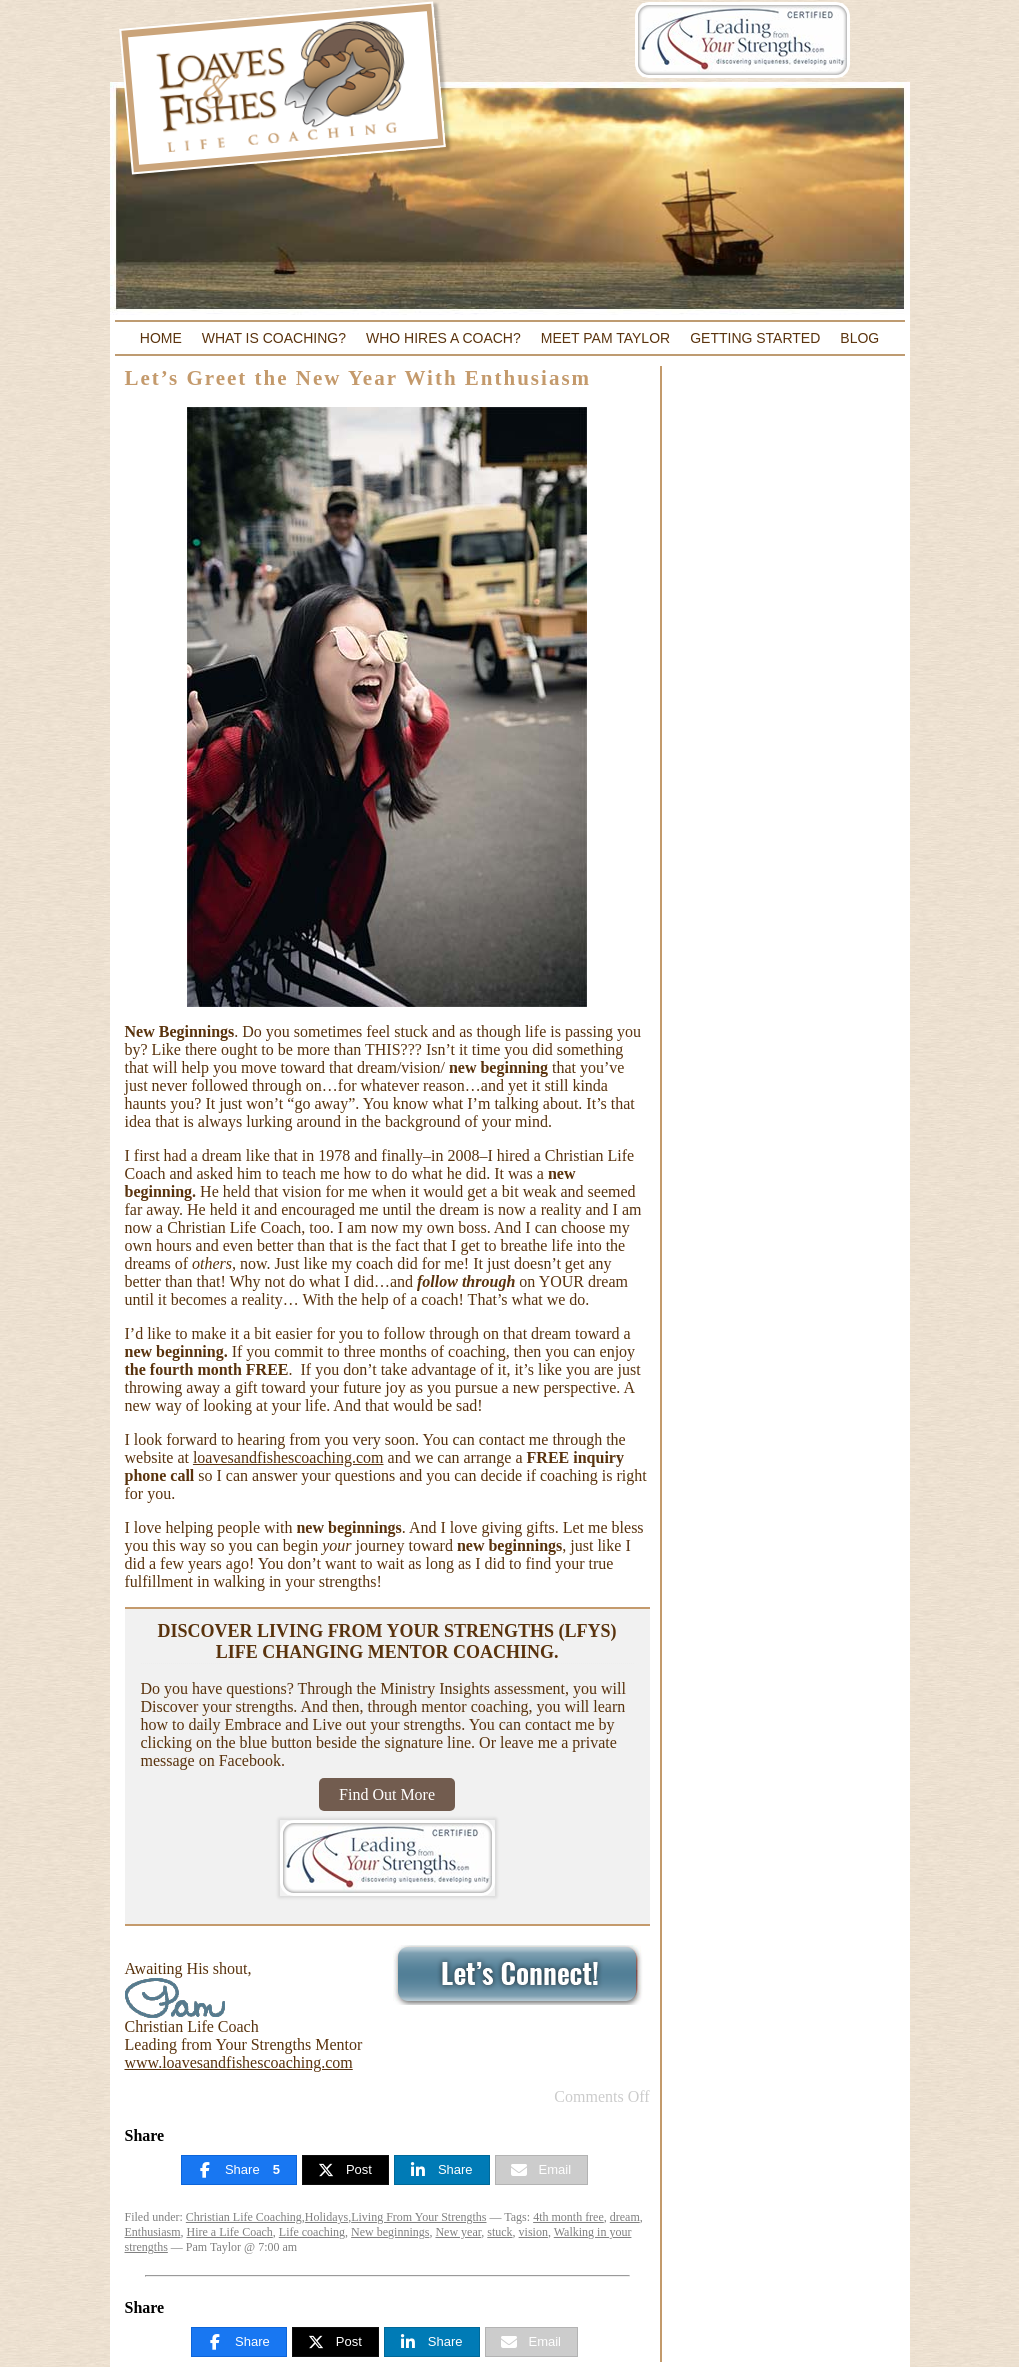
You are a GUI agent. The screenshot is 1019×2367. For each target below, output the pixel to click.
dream (625, 2217)
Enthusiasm (153, 2232)
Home (161, 338)
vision (533, 2232)
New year (458, 2232)
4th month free (568, 2217)
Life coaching (312, 2232)
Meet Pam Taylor (605, 338)
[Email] (542, 2170)
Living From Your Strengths (418, 2217)
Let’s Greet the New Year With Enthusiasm (358, 378)
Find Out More (387, 1794)
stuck (499, 2232)
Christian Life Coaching (244, 2217)
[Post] (345, 2170)
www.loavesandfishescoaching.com (239, 2062)
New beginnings (390, 2232)
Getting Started (755, 338)
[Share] (239, 2170)
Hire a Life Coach (230, 2232)
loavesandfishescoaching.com (288, 1457)
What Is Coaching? (274, 338)
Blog (859, 338)
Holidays (326, 2217)
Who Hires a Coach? (443, 338)
